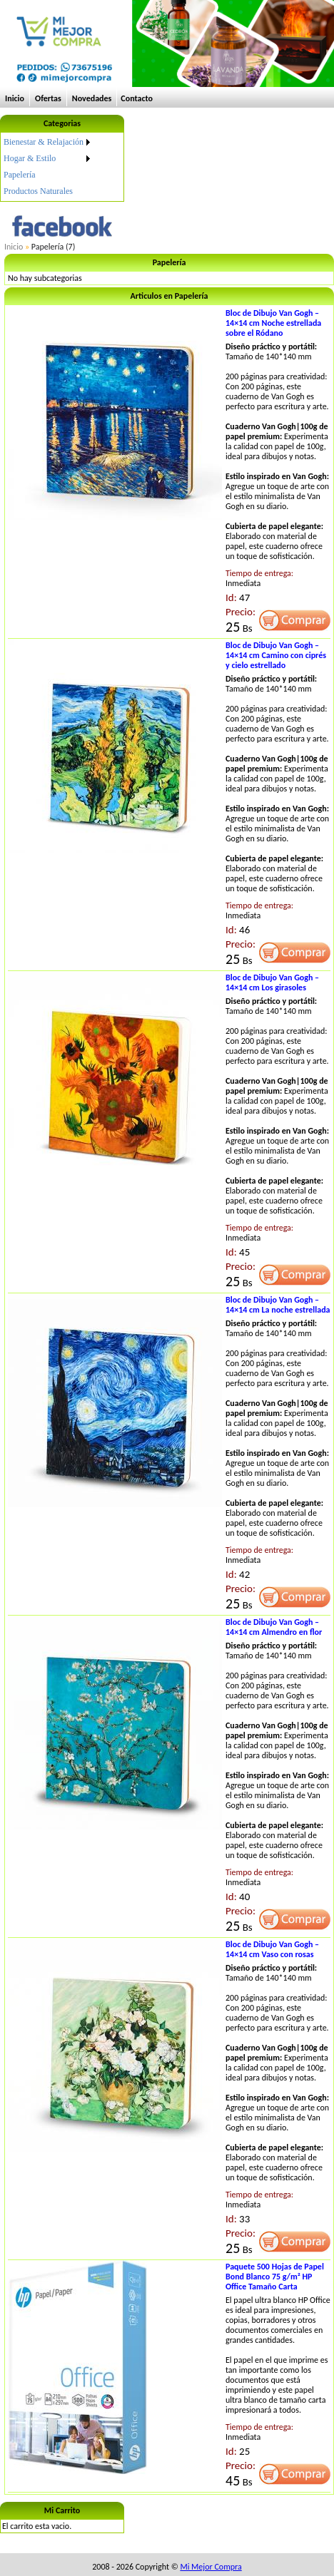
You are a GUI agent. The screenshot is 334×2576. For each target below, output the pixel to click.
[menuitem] (47, 142)
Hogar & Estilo (30, 158)
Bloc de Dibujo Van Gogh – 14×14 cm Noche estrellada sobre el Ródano (273, 323)
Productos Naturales (38, 191)
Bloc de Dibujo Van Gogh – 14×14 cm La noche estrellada (278, 1305)
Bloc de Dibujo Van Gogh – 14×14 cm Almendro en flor (274, 1627)
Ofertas (48, 98)
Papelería (20, 175)
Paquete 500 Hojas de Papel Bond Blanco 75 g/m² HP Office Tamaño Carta (275, 2277)
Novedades (92, 98)
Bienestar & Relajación (44, 142)
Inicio (14, 98)
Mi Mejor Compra (210, 2567)
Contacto (137, 98)
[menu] (47, 167)
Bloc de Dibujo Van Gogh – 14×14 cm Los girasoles (272, 982)
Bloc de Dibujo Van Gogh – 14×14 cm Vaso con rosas (272, 1949)
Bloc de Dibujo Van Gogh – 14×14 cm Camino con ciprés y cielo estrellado (276, 655)
